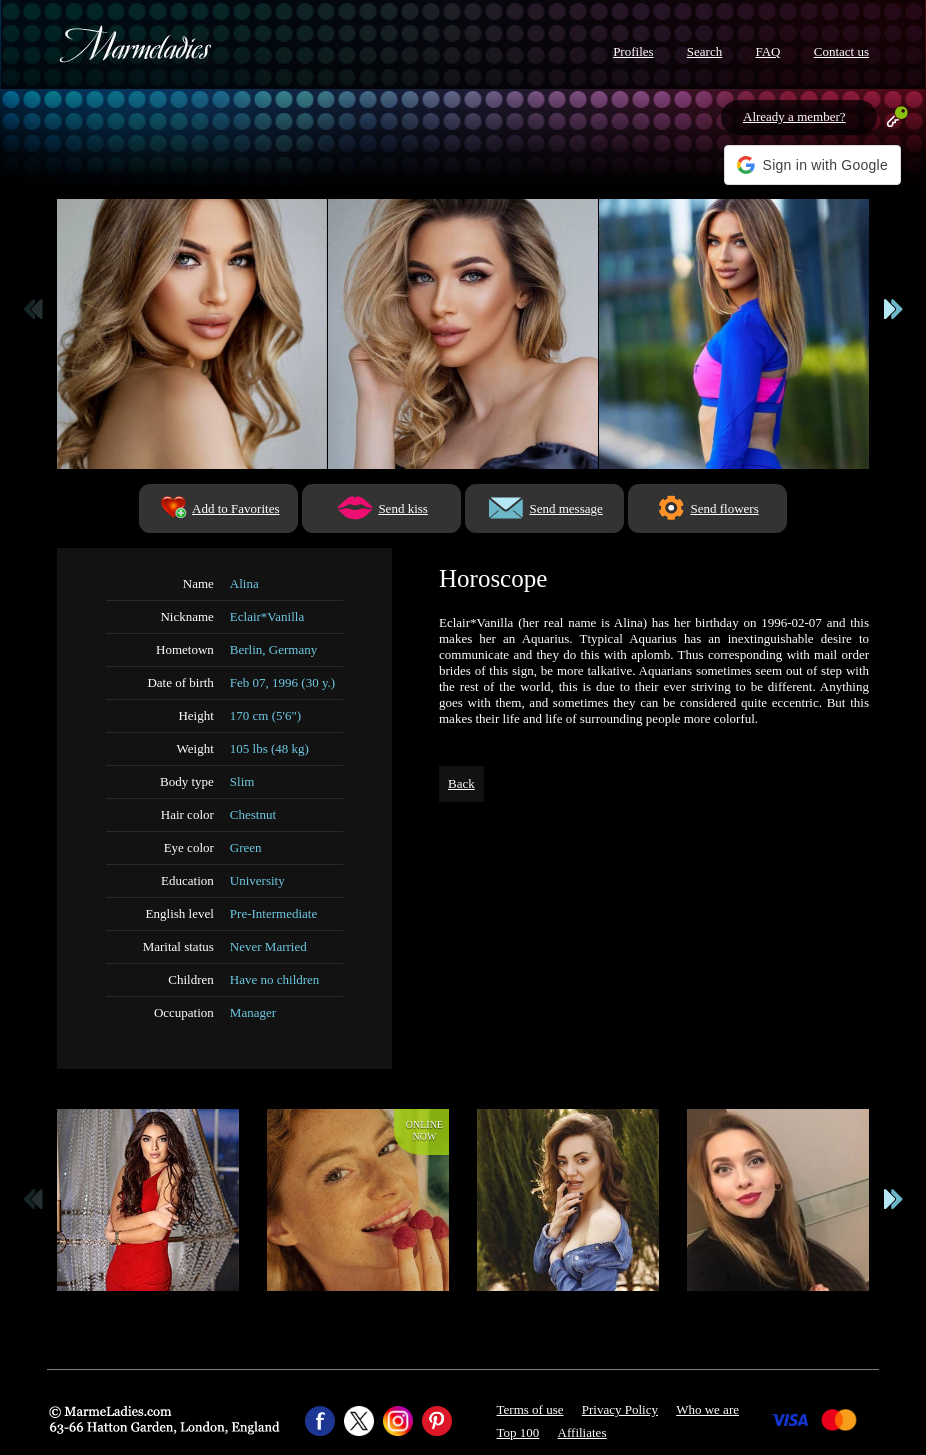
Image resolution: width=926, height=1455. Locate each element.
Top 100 (518, 1432)
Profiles (633, 51)
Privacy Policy (620, 1409)
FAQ (767, 51)
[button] (812, 165)
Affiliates (582, 1432)
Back (461, 783)
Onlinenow (424, 1130)
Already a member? (794, 116)
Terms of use (530, 1409)
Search (704, 51)
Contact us (841, 51)
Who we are (707, 1409)
